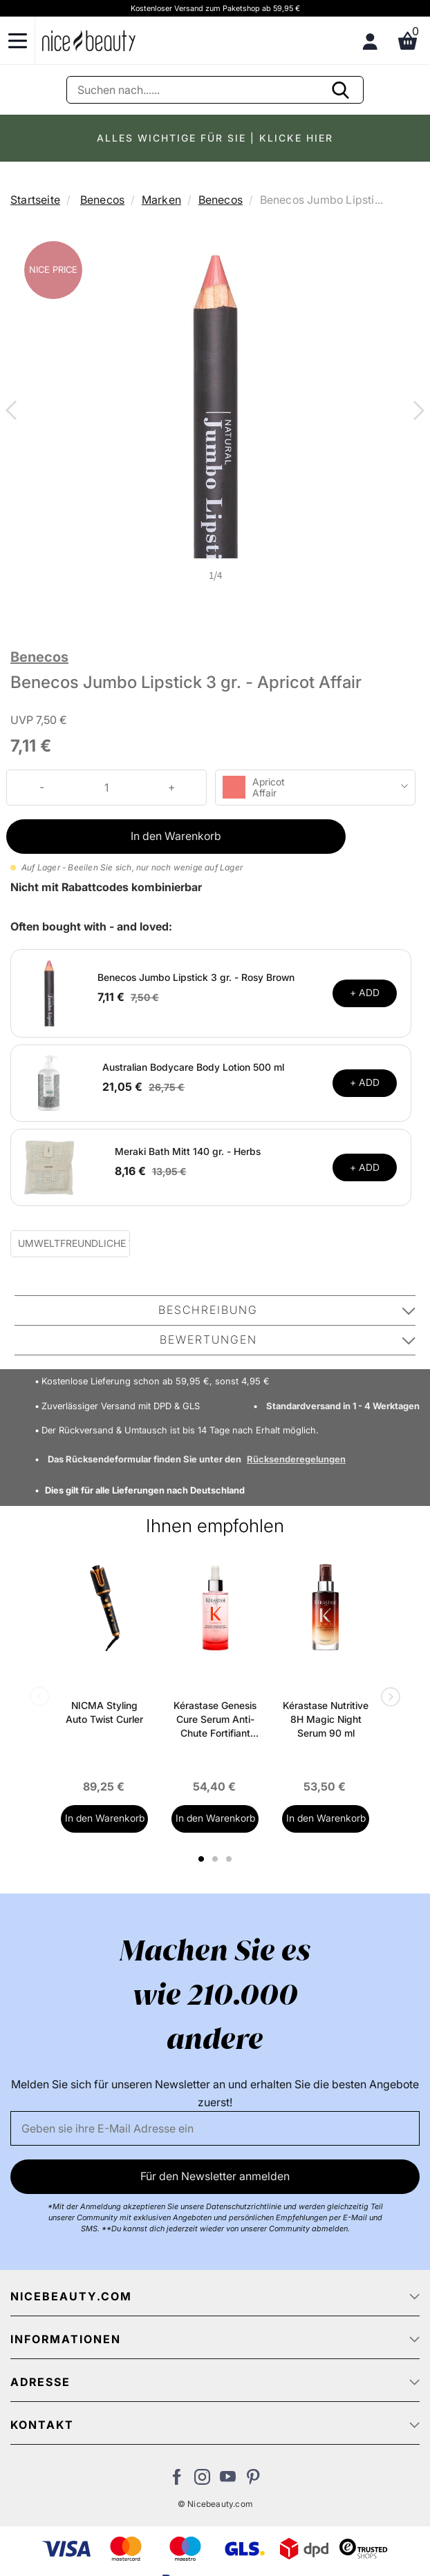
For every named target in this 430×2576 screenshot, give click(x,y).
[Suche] (215, 90)
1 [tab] (202, 1859)
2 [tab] (217, 1859)
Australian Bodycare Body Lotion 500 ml (193, 1067)
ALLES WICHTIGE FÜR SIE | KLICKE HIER (215, 138)
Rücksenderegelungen (296, 1458)
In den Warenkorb (176, 836)
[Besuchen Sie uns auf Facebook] (176, 2481)
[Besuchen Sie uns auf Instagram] (202, 2481)
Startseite (35, 200)
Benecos (102, 200)
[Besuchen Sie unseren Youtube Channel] (227, 2481)
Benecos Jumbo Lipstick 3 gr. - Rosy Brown (196, 977)
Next (416, 411)
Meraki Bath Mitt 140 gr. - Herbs (188, 1151)
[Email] (215, 2128)
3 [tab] (230, 1859)
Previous (14, 411)
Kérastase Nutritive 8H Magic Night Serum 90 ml (325, 1719)
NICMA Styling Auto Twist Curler (104, 1712)
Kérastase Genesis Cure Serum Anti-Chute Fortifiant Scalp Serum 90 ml (215, 1719)
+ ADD (365, 992)
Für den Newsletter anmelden (215, 2176)
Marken (161, 200)
